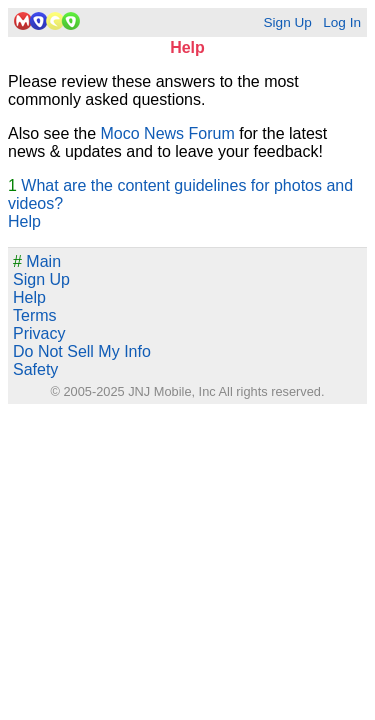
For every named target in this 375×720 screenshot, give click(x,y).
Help (24, 221)
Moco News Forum (168, 133)
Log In (342, 22)
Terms (35, 315)
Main (37, 261)
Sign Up (287, 22)
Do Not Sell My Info (82, 351)
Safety (35, 369)
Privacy (39, 333)
